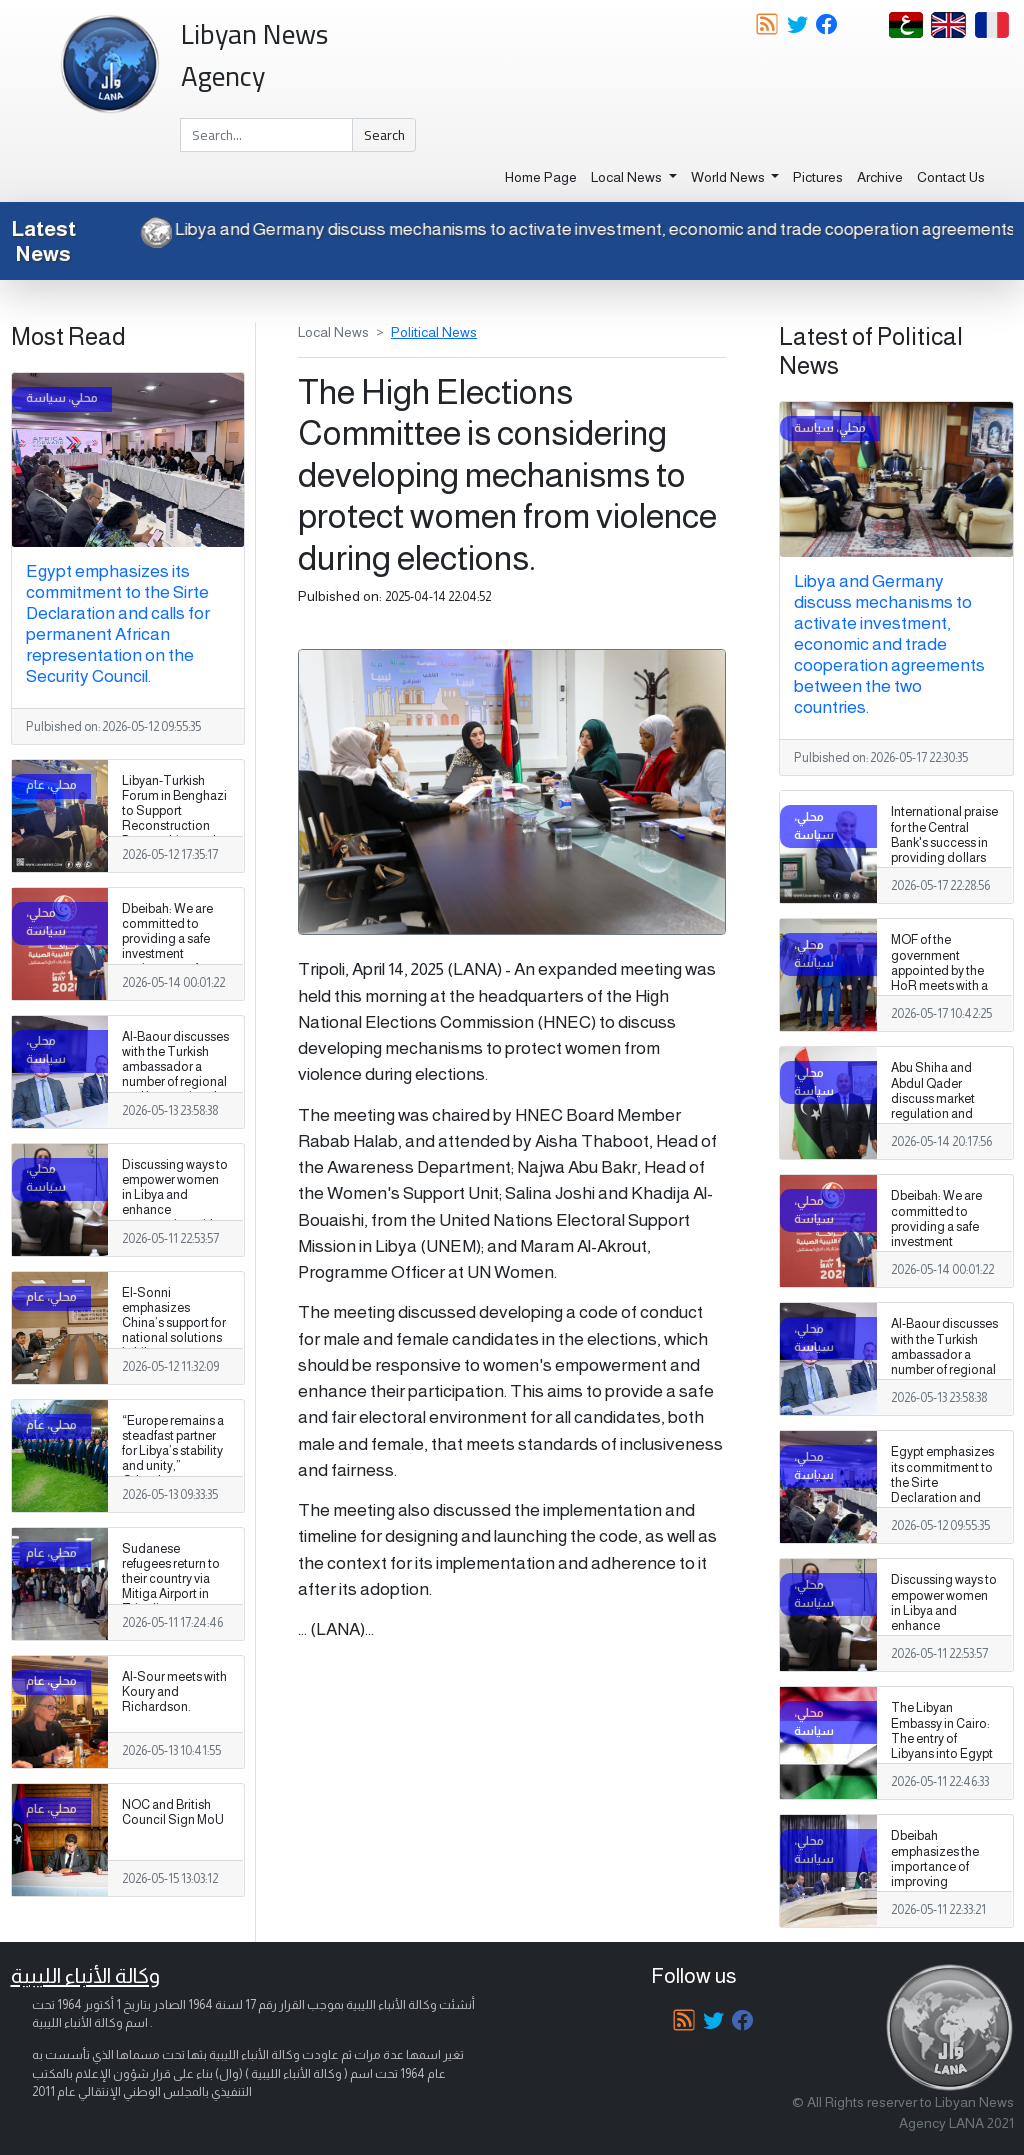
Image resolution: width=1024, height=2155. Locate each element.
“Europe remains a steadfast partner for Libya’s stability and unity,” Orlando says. (173, 1451)
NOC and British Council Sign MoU (173, 1812)
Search (384, 135)
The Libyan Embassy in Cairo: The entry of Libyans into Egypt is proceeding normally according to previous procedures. (942, 1768)
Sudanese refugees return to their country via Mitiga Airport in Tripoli (171, 1579)
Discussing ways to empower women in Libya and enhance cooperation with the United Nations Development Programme (175, 1218)
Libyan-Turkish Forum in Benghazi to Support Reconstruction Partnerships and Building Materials (174, 819)
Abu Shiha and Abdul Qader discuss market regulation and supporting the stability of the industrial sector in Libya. (942, 1121)
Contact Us (951, 177)
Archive (880, 177)
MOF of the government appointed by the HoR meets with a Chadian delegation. (939, 978)
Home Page (541, 177)
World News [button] (729, 177)
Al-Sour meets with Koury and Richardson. (174, 1692)
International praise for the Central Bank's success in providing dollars (944, 834)
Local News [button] (628, 177)
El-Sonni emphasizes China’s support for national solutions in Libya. (174, 1323)
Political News (434, 332)
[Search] (266, 135)
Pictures (818, 177)
